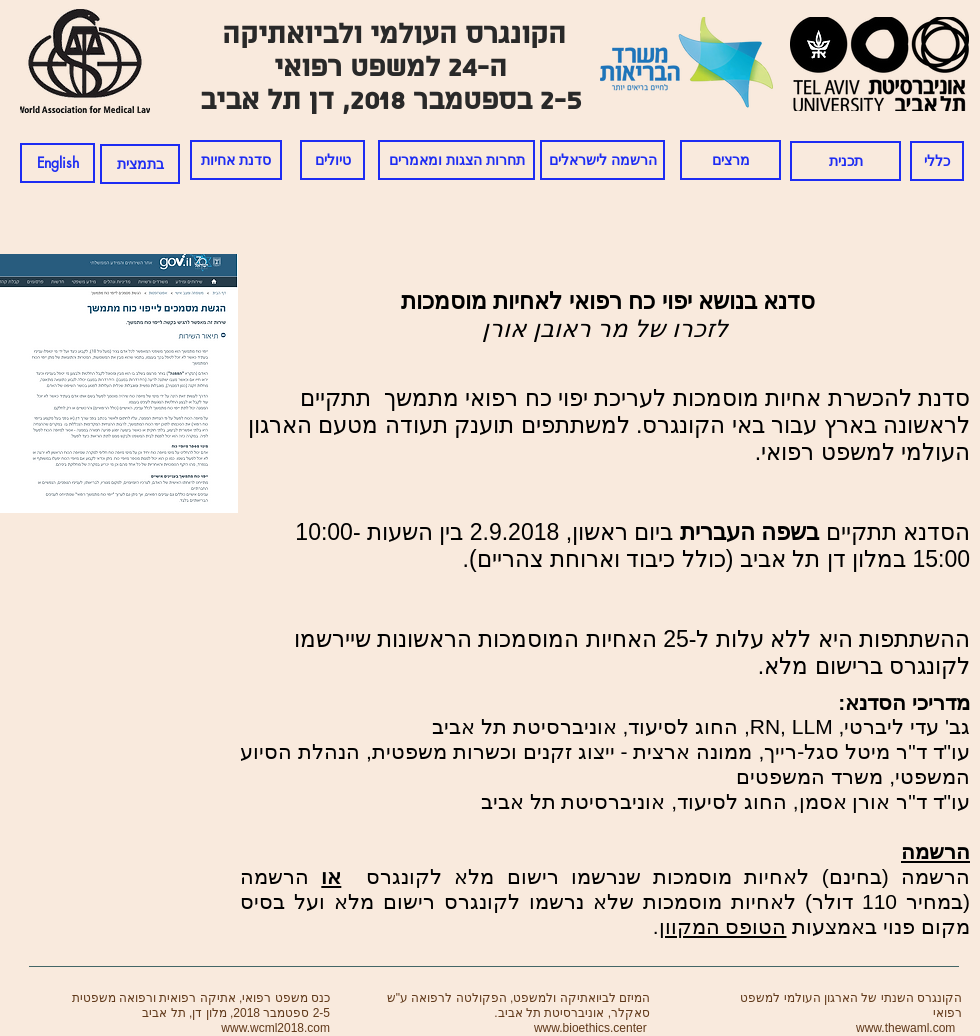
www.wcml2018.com (275, 1028)
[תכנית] (845, 161)
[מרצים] (730, 160)
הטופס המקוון (723, 926)
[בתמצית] (140, 164)
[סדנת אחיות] (236, 160)
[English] (57, 163)
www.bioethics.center (590, 1028)
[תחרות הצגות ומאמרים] (456, 160)
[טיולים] (332, 160)
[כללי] (937, 161)
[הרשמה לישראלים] (602, 160)
